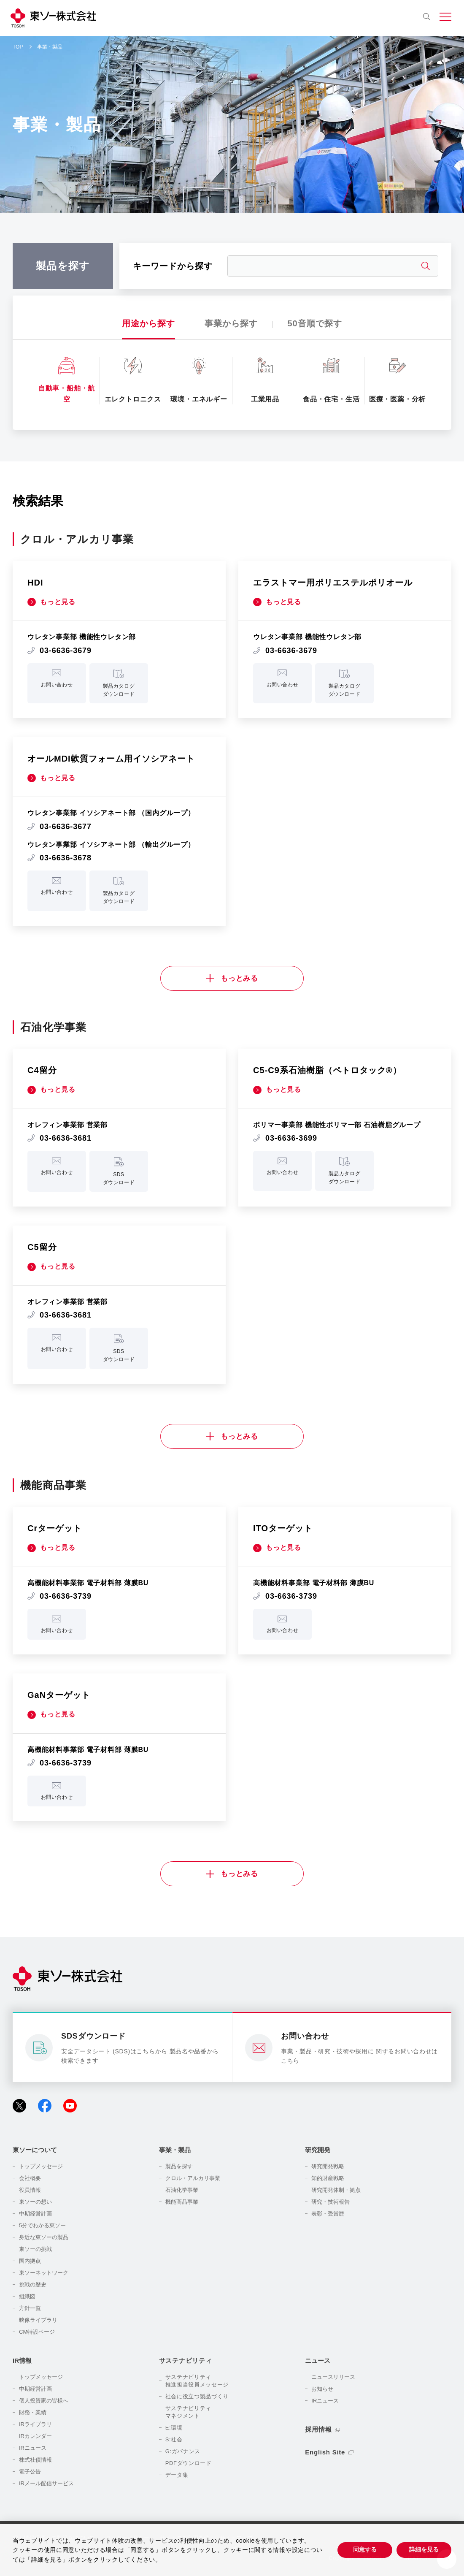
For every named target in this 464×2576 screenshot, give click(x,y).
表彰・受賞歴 (327, 2213)
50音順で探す (314, 323)
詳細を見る (424, 2549)
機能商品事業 (181, 2202)
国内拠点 (30, 2261)
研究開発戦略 (327, 2166)
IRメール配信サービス (46, 2483)
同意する (365, 2549)
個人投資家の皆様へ (43, 2400)
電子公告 (30, 2471)
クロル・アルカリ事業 (192, 2178)
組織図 (27, 2296)
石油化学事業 (181, 2190)
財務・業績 (32, 2412)
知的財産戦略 (327, 2178)
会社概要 (30, 2178)
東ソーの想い (35, 2202)
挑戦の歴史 (32, 2284)
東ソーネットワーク (43, 2273)
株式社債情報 (35, 2460)
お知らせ (322, 2389)
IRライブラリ (35, 2424)
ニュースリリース (333, 2377)
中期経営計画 (35, 2213)
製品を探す (179, 2166)
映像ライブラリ (38, 2320)
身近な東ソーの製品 (43, 2237)
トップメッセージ (41, 2166)
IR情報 (22, 2360)
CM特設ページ (37, 2332)
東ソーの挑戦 (35, 2249)
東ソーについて (35, 2149)
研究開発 (317, 2149)
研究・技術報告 (330, 2202)
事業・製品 (175, 2149)
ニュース (317, 2360)
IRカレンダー (35, 2436)
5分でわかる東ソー (42, 2225)
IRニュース (32, 2448)
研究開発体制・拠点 (336, 2190)
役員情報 (30, 2190)
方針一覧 (30, 2308)
